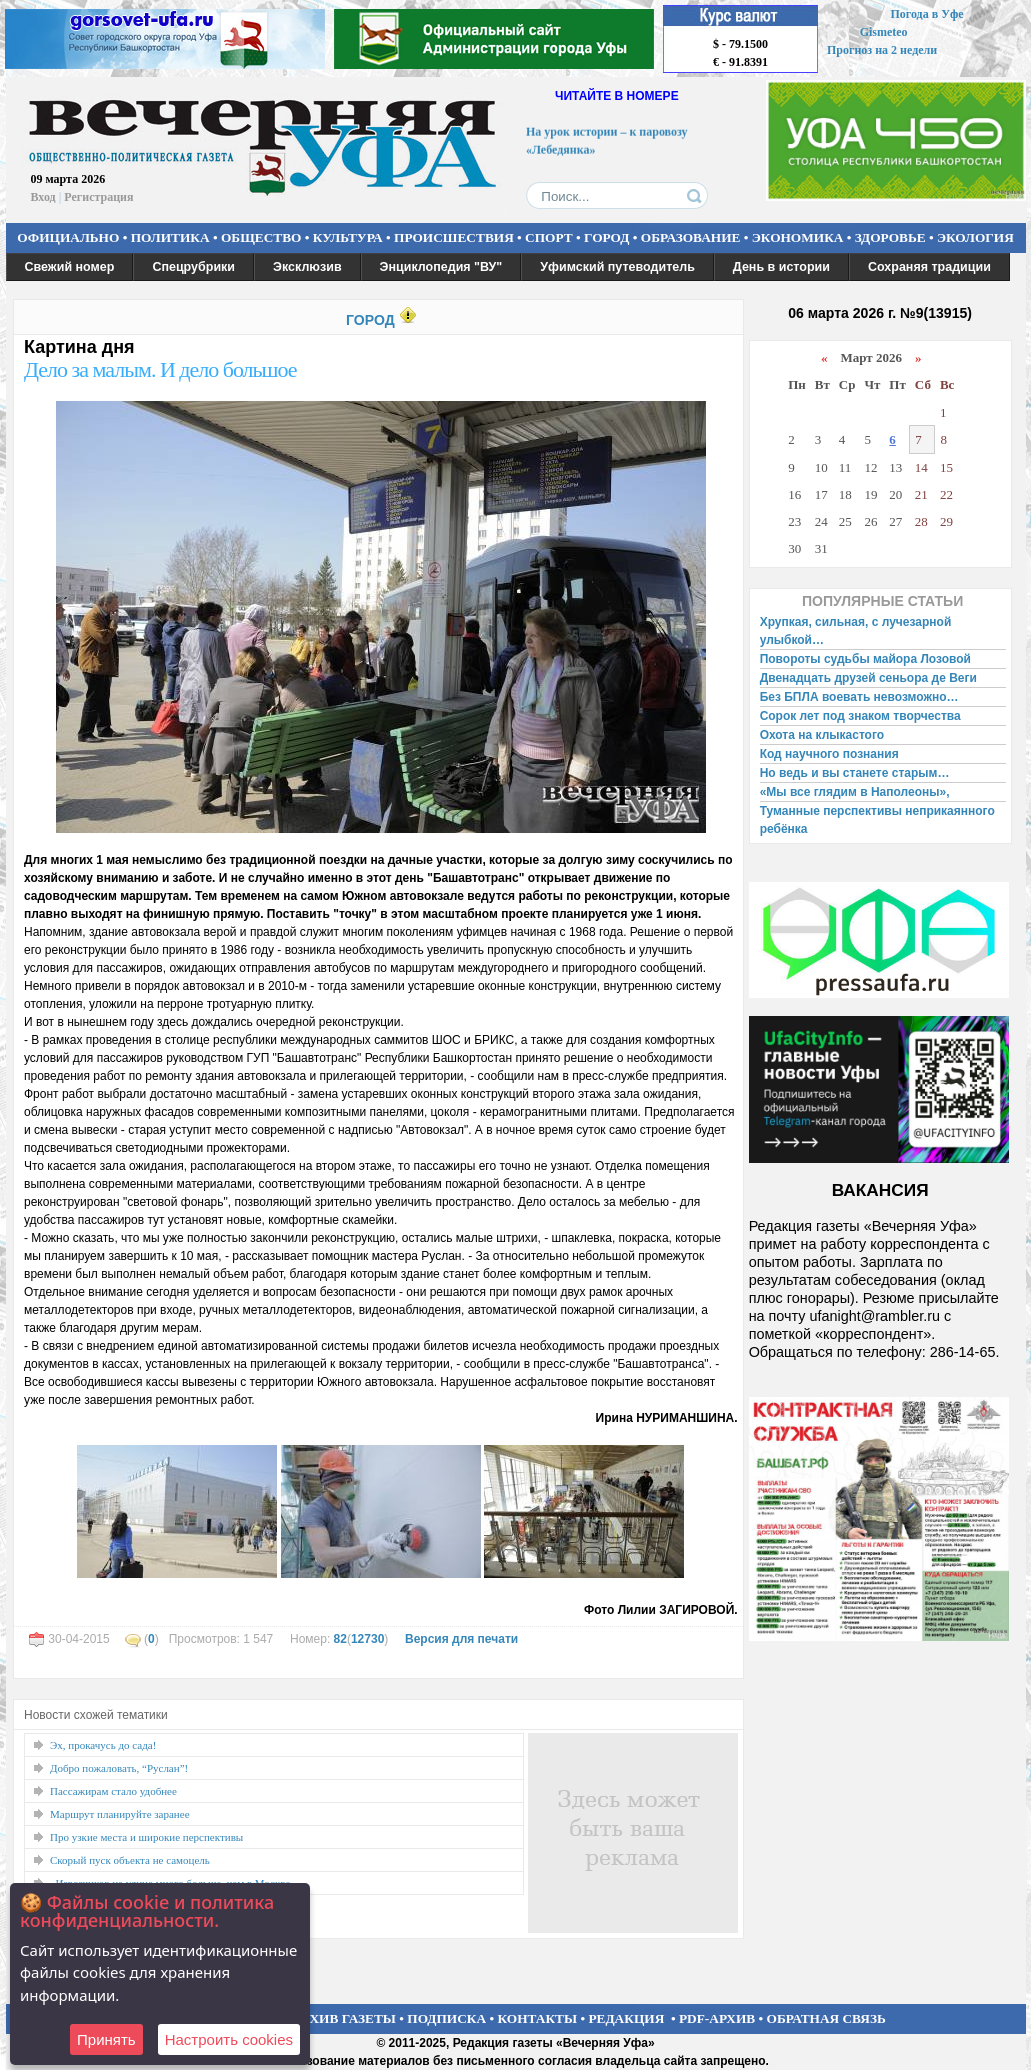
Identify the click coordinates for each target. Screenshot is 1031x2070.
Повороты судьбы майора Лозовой (865, 659)
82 (340, 1639)
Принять (106, 2039)
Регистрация (98, 197)
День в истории (781, 267)
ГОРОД (606, 237)
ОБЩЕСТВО (261, 237)
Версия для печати (461, 1639)
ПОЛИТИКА (170, 237)
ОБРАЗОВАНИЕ (691, 237)
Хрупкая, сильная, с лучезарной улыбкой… (856, 631)
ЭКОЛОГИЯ (975, 237)
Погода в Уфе (926, 14)
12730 (367, 1639)
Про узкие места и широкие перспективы (146, 1837)
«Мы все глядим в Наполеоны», (855, 792)
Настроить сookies (229, 2039)
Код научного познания (829, 754)
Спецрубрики (193, 267)
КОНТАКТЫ (538, 2018)
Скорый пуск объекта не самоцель (130, 1860)
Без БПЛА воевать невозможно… (859, 697)
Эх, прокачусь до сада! (103, 1745)
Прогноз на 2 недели (882, 50)
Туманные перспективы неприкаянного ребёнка (877, 820)
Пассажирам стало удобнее (113, 1791)
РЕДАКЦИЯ (626, 2018)
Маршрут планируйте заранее (120, 1814)
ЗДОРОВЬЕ (890, 237)
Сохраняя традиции (929, 267)
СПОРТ (549, 237)
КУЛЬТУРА (348, 237)
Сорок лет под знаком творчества (860, 716)
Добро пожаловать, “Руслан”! (119, 1768)
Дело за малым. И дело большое (160, 369)
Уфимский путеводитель (617, 267)
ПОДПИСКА (446, 2018)
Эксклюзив (307, 267)
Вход (43, 197)
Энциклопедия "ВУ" (441, 267)
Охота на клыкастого (822, 735)
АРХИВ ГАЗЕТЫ (344, 2018)
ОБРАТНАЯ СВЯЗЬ (826, 2018)
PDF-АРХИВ (717, 2018)
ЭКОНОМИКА (798, 237)
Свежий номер (70, 267)
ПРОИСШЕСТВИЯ (454, 237)
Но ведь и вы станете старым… (855, 773)
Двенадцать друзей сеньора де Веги (868, 678)
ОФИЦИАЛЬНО (68, 237)
